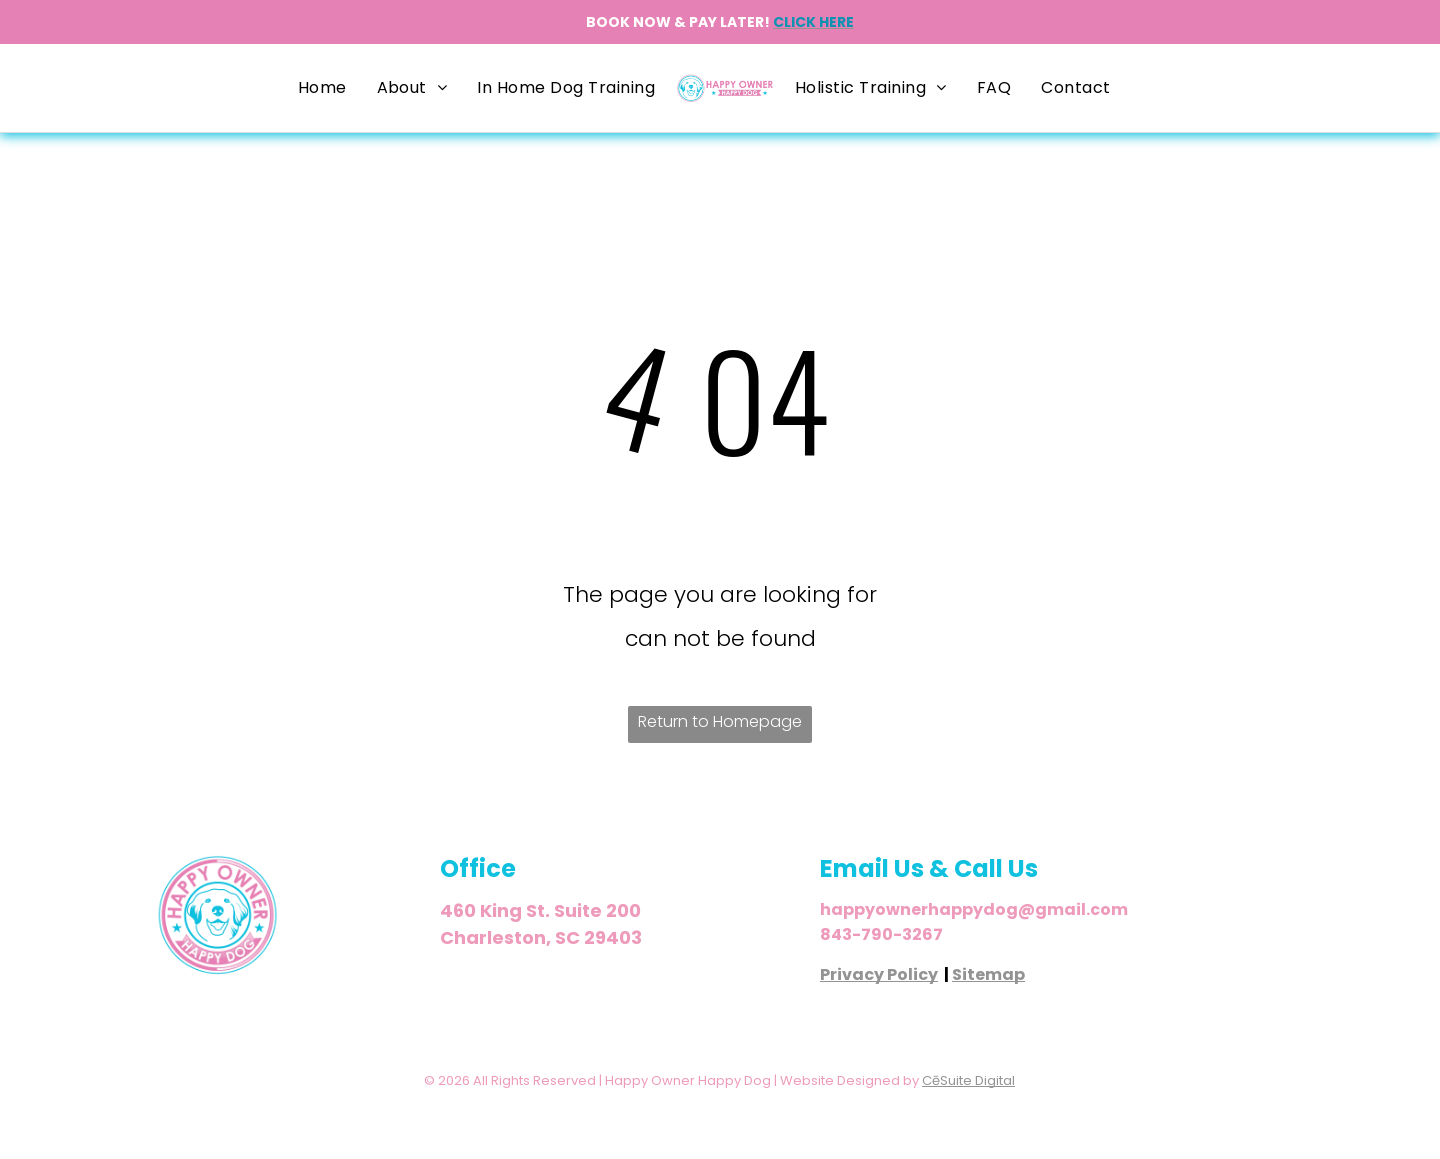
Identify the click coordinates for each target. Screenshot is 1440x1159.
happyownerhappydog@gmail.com (974, 909)
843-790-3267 (881, 934)
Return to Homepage (720, 721)
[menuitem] (322, 88)
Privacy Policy (879, 974)
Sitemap (988, 974)
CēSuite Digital (968, 1080)
